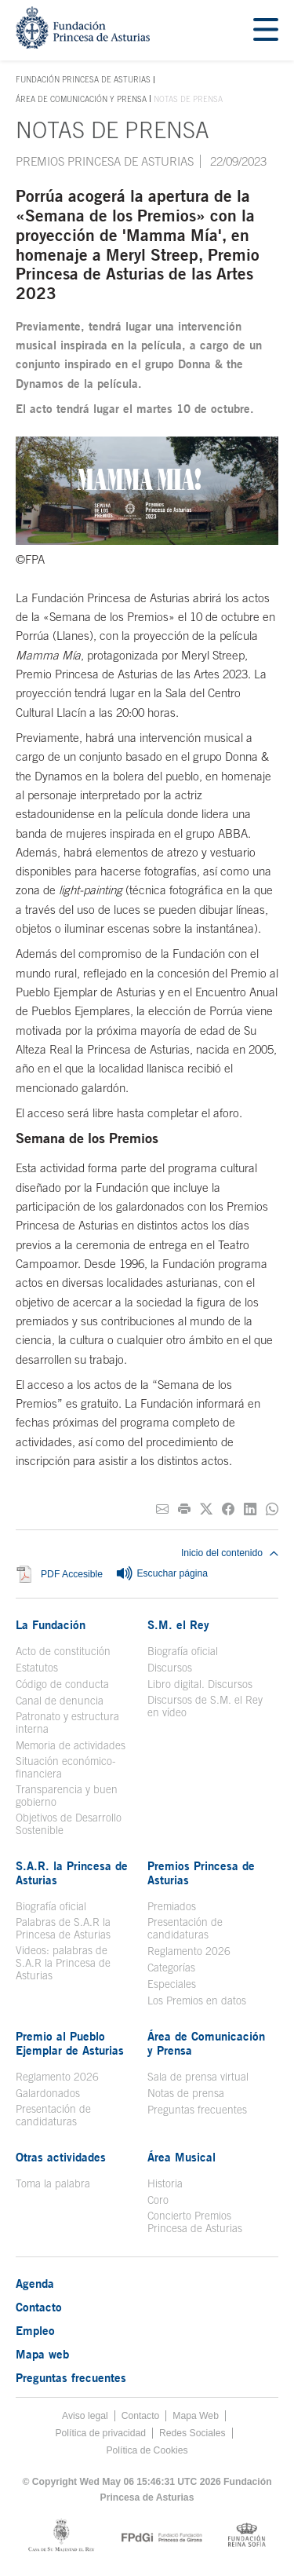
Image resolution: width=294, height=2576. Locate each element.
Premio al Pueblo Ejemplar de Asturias (70, 2043)
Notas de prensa (185, 2093)
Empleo (35, 2330)
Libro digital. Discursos (199, 1684)
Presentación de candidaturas (185, 1928)
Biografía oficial (182, 1651)
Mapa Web (195, 2415)
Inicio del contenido (229, 1552)
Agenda (35, 2283)
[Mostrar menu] (265, 30)
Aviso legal (85, 2415)
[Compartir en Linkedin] (250, 1509)
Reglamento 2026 (188, 1951)
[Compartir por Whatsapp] (272, 1509)
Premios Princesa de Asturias (105, 161)
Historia (165, 2183)
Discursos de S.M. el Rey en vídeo (205, 1706)
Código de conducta (62, 1684)
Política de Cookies (146, 2450)
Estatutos (37, 1667)
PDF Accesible (72, 1574)
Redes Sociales (192, 2433)
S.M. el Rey (178, 1624)
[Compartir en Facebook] (228, 1509)
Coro (158, 2200)
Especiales (171, 1984)
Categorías (171, 1967)
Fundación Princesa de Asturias (83, 80)
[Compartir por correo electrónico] (162, 1509)
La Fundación (50, 1624)
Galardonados (48, 2093)
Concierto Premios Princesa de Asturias (194, 2221)
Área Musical (181, 2157)
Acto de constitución (63, 1651)
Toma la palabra (53, 2183)
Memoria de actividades (70, 1745)
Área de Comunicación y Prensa (81, 99)
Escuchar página (161, 1574)
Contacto (39, 2307)
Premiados (171, 1906)
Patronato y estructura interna (67, 1722)
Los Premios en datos (196, 2000)
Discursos (169, 1667)
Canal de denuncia (59, 1700)
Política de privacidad (100, 2433)
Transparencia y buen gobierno (67, 1795)
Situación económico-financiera (66, 1767)
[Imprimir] (184, 1509)
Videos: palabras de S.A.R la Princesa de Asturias (63, 1963)
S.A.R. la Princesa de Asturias (72, 1872)
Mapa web (42, 2354)
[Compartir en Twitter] (206, 1509)
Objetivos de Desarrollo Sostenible (69, 1823)
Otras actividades (61, 2157)
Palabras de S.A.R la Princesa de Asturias (63, 1928)
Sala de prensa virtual (198, 2076)
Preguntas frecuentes (197, 2109)
